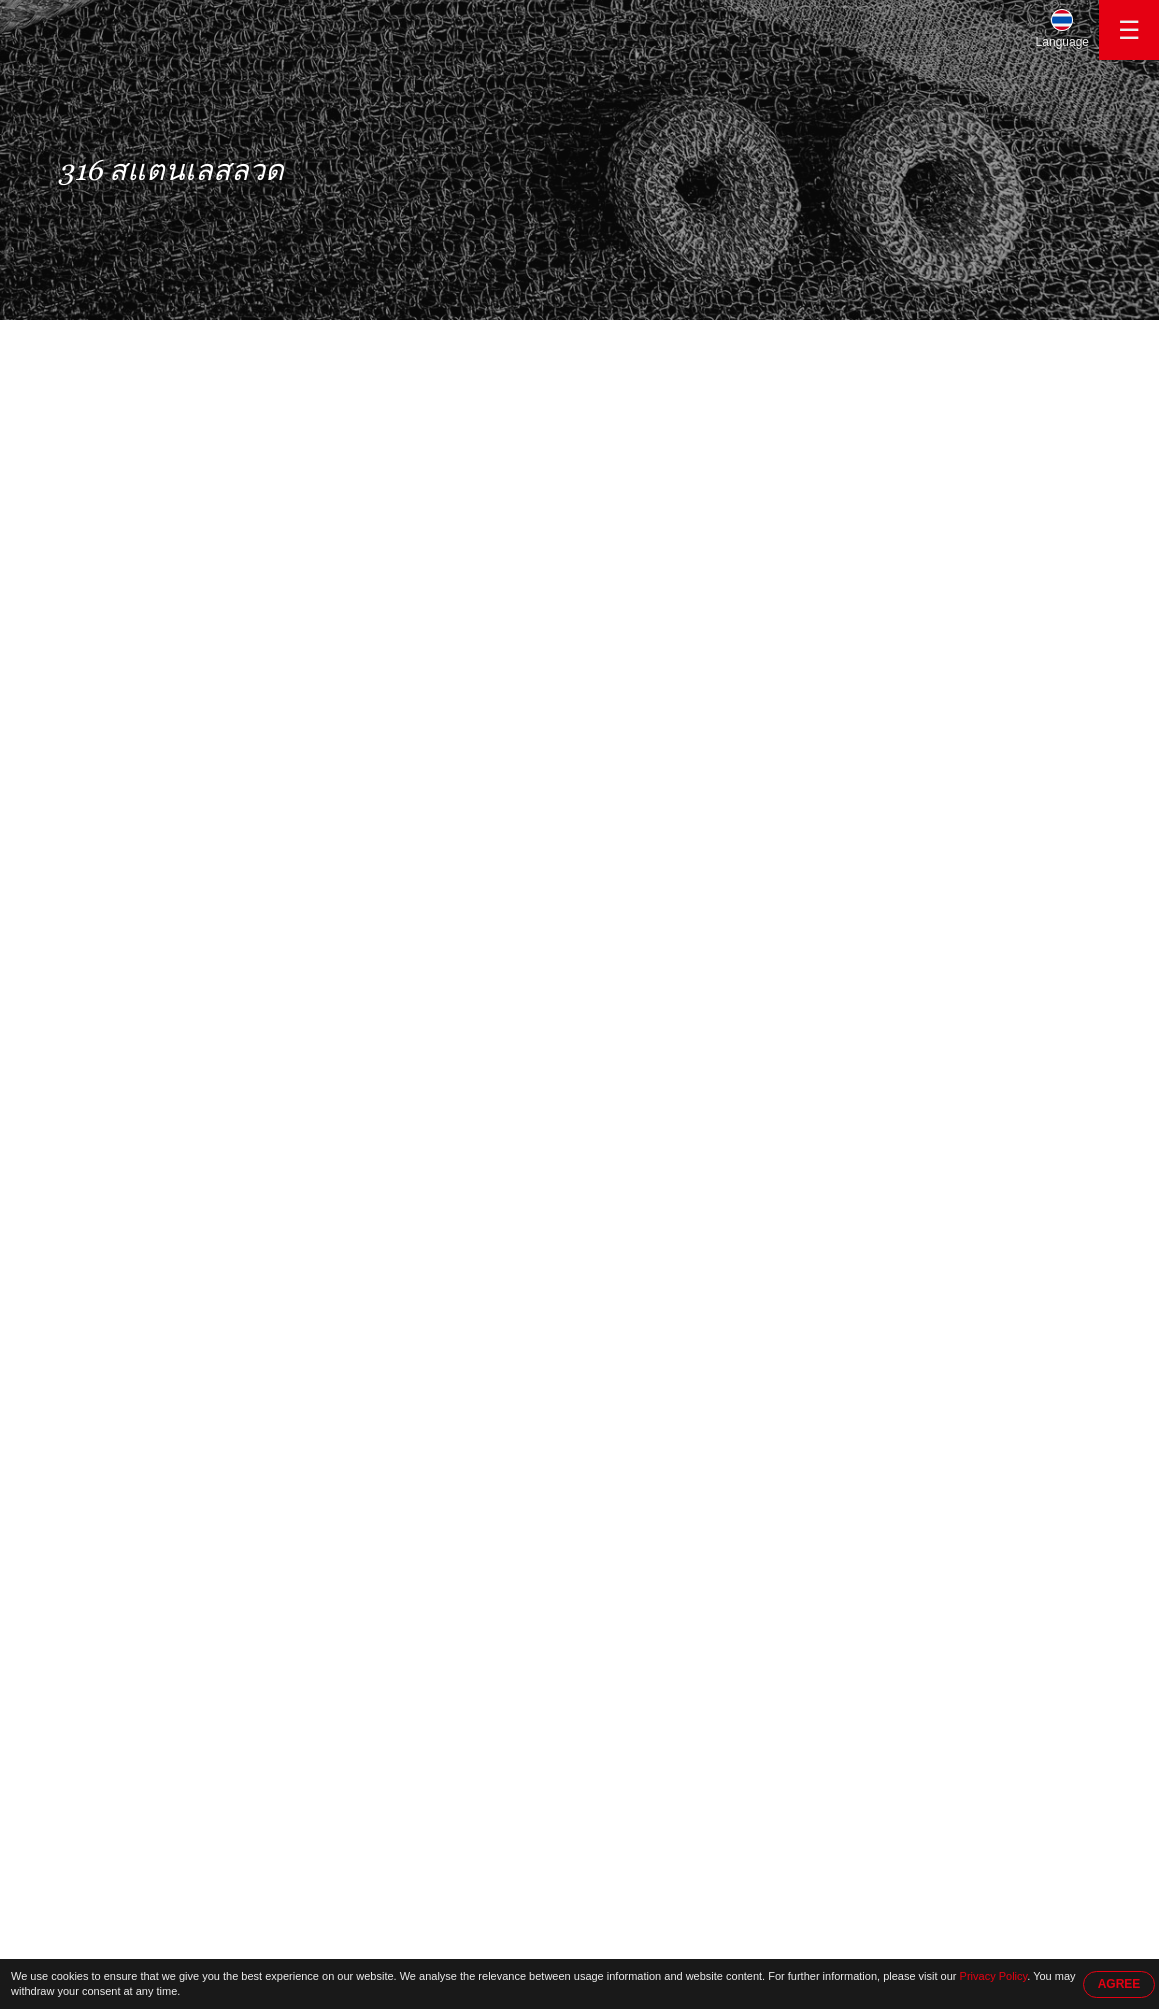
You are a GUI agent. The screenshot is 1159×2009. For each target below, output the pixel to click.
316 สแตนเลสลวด (304, 341)
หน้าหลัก (100, 341)
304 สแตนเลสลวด (128, 560)
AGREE (1119, 1984)
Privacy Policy (994, 1976)
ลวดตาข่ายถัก (114, 521)
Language (1062, 42)
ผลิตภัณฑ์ (197, 341)
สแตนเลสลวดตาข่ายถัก (144, 482)
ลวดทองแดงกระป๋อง (134, 677)
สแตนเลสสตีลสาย (127, 443)
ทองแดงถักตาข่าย (126, 755)
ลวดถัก (93, 638)
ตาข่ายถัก (101, 716)
